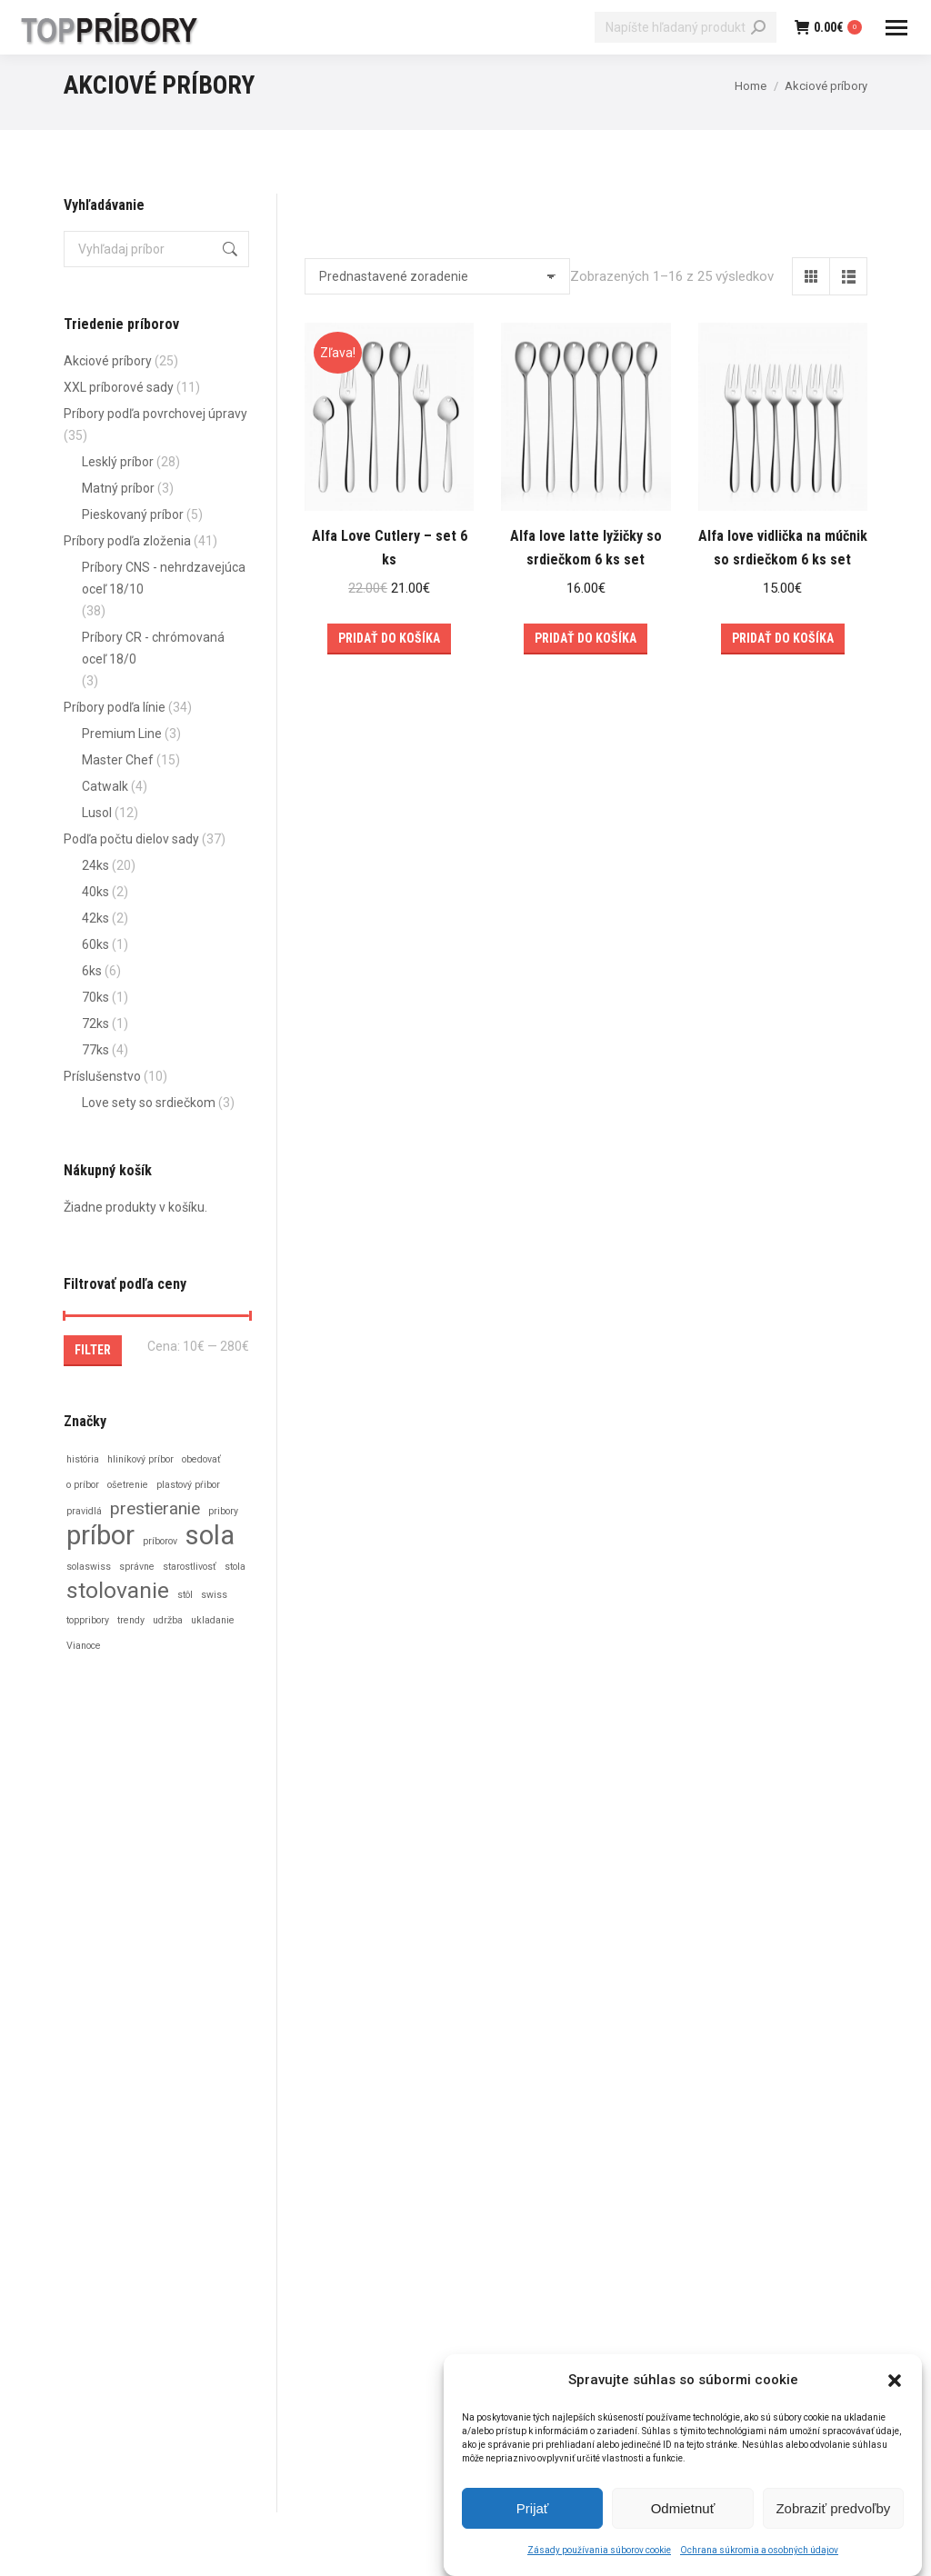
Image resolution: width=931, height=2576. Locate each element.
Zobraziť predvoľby (833, 2511)
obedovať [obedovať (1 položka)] (201, 1459)
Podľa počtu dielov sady (131, 839)
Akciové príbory (108, 361)
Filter (93, 1350)
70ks (95, 997)
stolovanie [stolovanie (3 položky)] (117, 1591)
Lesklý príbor (118, 461)
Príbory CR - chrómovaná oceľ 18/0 (153, 648)
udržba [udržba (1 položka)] (168, 1620)
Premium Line (122, 733)
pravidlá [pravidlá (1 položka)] (84, 1511)
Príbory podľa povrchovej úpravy (155, 413)
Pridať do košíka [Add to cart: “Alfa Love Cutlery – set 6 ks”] (389, 638)
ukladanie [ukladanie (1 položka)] (213, 1620)
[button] (895, 2383)
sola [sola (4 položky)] (210, 1535)
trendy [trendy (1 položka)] (131, 1620)
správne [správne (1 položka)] (137, 1567)
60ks (95, 944)
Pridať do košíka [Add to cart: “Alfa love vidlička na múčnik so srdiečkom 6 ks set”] (783, 638)
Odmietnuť (683, 2511)
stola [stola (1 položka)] (235, 1567)
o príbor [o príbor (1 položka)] (82, 1485)
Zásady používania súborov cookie (599, 2554)
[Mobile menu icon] (896, 28)
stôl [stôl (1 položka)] (185, 1595)
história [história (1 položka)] (82, 1459)
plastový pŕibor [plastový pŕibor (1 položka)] (188, 1485)
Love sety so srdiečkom (148, 1102)
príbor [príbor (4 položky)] (100, 1535)
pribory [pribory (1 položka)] (223, 1511)
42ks (95, 918)
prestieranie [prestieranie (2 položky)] (155, 1508)
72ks (95, 1023)
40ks (95, 891)
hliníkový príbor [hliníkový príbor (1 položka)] (140, 1459)
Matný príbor (118, 488)
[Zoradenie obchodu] (437, 276)
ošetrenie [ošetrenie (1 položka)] (127, 1485)
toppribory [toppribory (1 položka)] (87, 1620)
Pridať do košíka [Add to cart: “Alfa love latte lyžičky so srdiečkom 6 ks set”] (585, 638)
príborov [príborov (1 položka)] (160, 1541)
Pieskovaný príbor (133, 514)
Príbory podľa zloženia (127, 541)
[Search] (685, 27)
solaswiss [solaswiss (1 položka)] (88, 1567)
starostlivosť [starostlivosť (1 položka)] (189, 1567)
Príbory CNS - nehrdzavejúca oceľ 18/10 (163, 578)
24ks (95, 865)
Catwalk (105, 786)
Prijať (532, 2511)
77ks (95, 1050)
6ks (92, 971)
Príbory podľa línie (114, 707)
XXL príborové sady (119, 387)
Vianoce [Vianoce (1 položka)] (83, 1646)
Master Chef (118, 760)
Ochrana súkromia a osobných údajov (759, 2554)
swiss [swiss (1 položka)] (214, 1595)
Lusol (97, 812)
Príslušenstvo (102, 1076)
